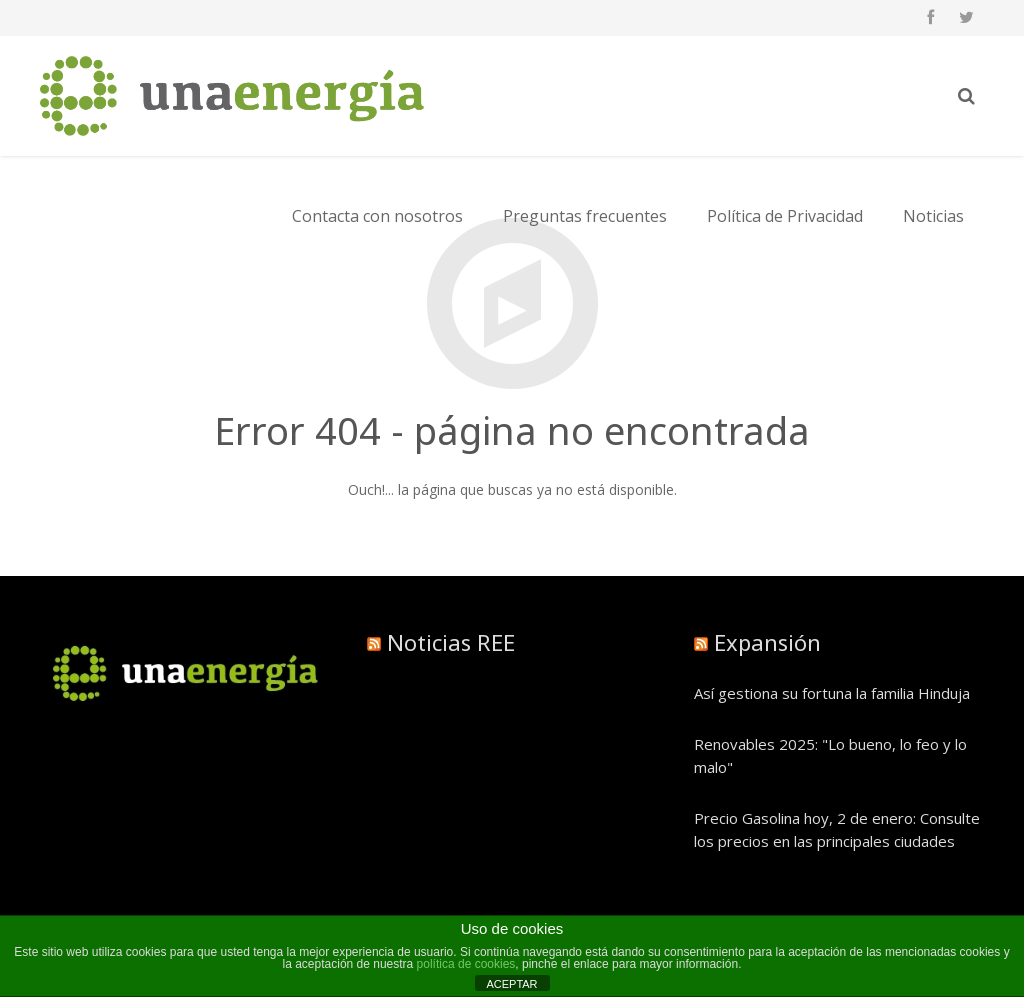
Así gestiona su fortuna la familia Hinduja (832, 693)
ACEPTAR (511, 984)
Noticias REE (451, 642)
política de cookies (466, 964)
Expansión (767, 642)
